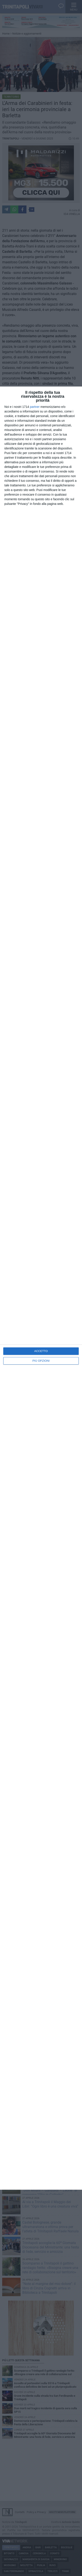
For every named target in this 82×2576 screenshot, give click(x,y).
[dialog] (41, 1288)
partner (35, 406)
